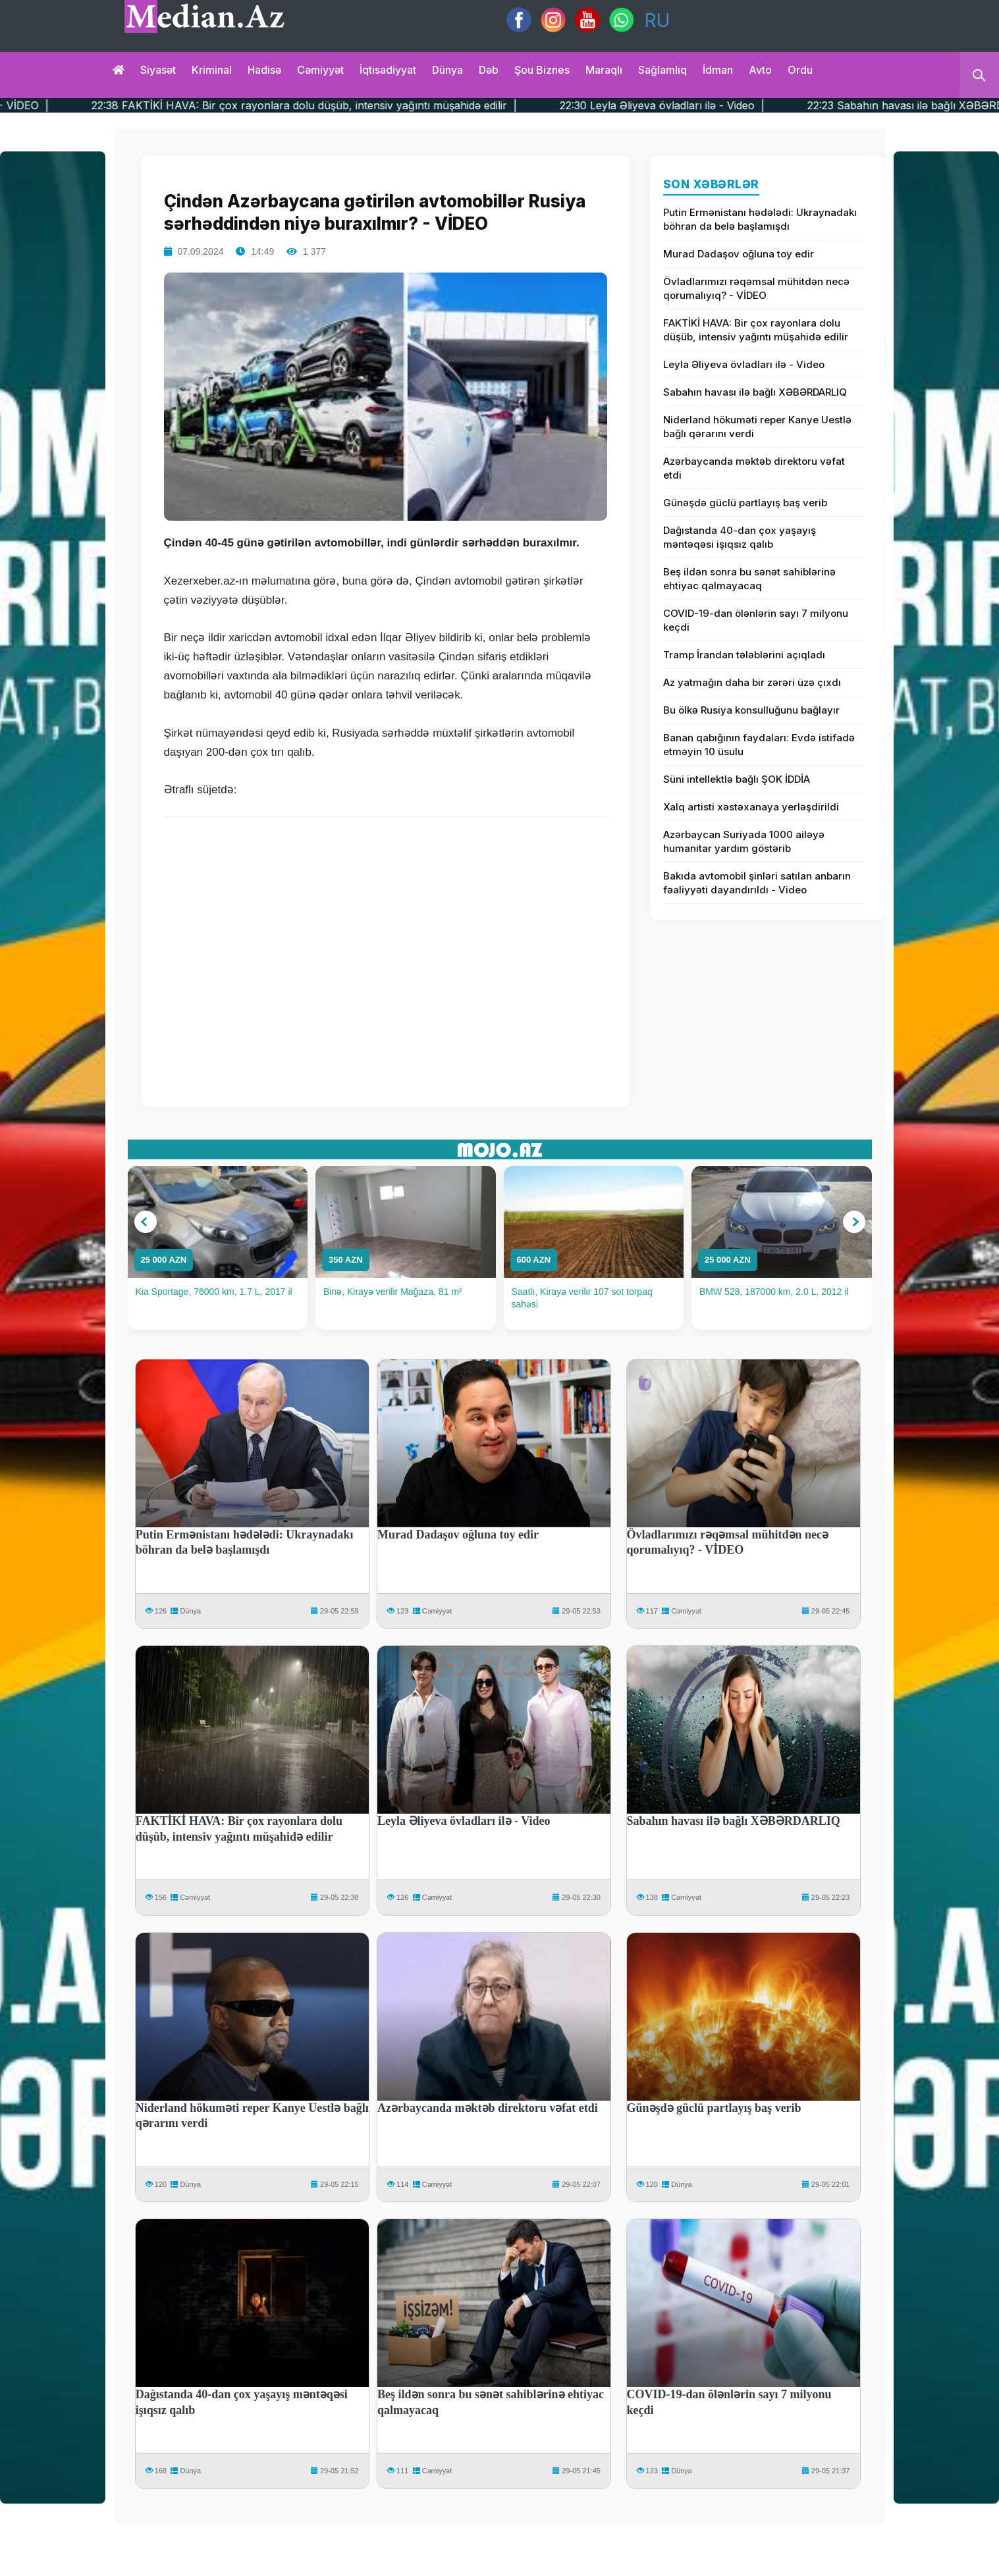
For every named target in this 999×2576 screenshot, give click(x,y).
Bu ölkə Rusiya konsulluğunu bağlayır (751, 710)
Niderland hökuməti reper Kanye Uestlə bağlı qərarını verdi (757, 426)
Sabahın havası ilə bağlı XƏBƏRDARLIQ (755, 392)
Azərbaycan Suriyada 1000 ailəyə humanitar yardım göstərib (743, 841)
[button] (145, 1222)
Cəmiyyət (320, 69)
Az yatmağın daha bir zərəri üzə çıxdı (752, 682)
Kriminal (212, 69)
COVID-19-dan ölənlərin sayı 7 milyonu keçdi (755, 620)
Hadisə (264, 69)
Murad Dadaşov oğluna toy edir (738, 254)
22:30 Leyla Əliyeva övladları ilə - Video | (702, 105)
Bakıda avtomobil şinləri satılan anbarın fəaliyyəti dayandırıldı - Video (757, 883)
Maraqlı (603, 69)
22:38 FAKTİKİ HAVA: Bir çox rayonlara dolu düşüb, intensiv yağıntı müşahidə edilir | (345, 105)
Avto (760, 69)
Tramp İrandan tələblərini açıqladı (744, 654)
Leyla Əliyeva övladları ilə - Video (743, 364)
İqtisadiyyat (388, 69)
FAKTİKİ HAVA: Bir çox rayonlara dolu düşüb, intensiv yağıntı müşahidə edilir (755, 330)
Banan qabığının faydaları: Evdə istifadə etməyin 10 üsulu (759, 744)
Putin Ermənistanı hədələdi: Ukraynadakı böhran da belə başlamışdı (760, 219)
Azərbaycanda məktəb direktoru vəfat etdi (754, 468)
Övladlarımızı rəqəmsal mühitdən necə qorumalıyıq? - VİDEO (756, 288)
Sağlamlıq (662, 69)
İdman (718, 69)
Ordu (800, 69)
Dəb (489, 69)
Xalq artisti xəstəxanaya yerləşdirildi (751, 807)
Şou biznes (542, 69)
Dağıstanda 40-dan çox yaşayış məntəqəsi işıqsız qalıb (739, 537)
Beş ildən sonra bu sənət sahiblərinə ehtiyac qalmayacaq (749, 578)
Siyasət (158, 69)
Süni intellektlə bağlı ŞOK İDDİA (736, 779)
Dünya (447, 69)
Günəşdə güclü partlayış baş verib (745, 502)
